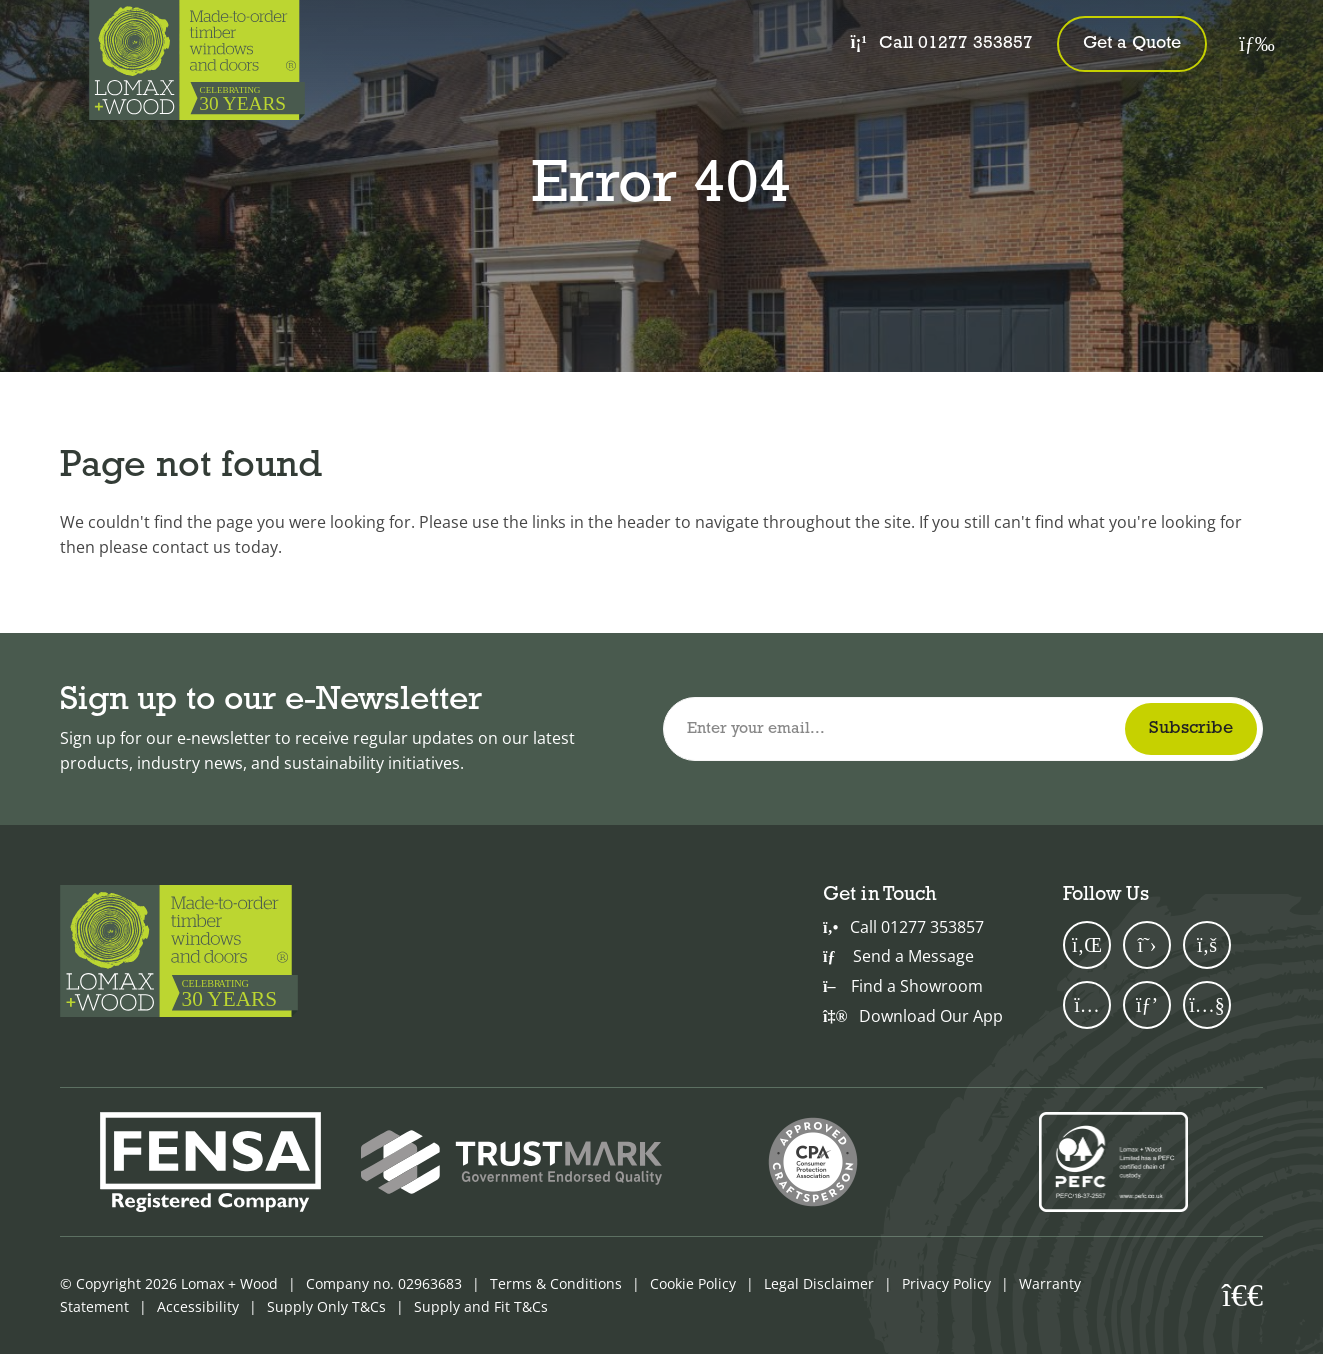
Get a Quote (1132, 43)
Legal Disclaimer (819, 1283)
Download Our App (913, 1016)
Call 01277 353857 (942, 42)
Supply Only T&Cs (326, 1306)
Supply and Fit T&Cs (481, 1306)
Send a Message (898, 956)
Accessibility (198, 1306)
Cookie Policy (693, 1283)
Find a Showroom (903, 986)
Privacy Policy (946, 1283)
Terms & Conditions (556, 1283)
